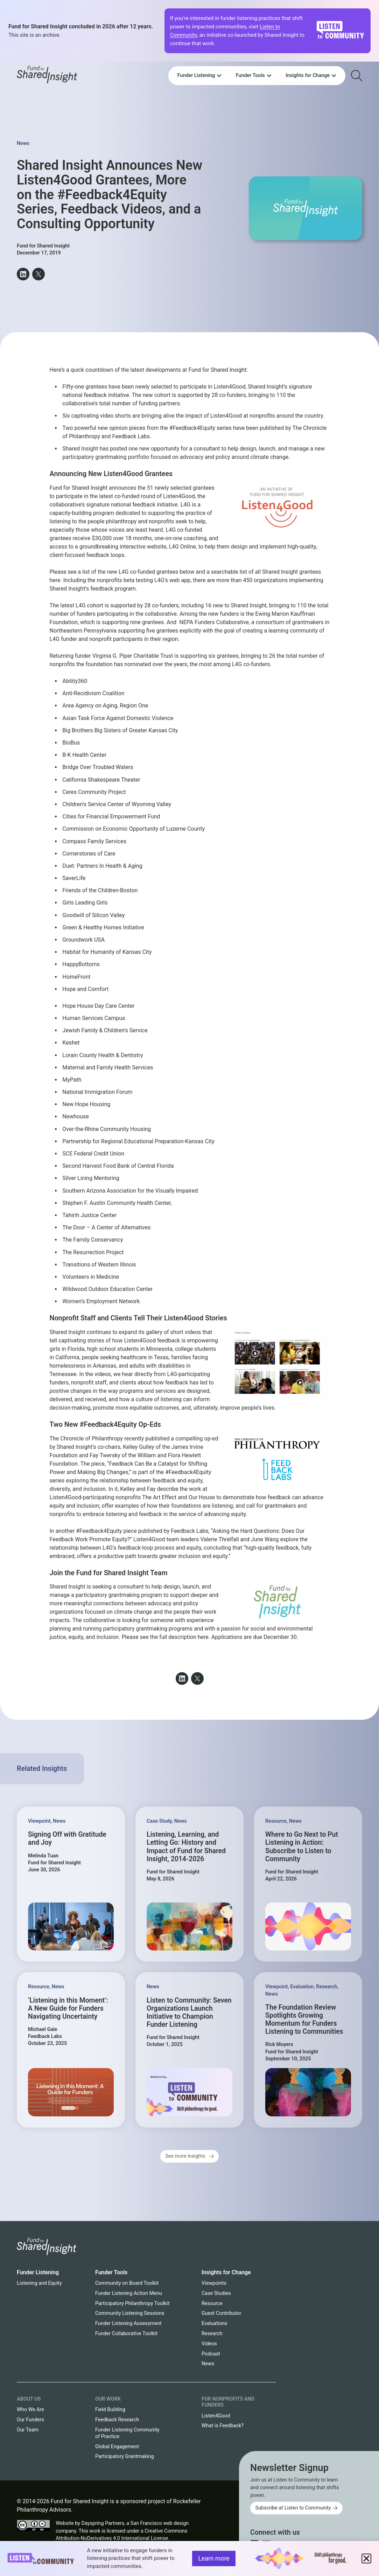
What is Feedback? (223, 2426)
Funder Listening (38, 2272)
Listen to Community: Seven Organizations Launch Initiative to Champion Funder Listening (189, 2012)
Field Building (110, 2410)
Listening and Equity (39, 2283)
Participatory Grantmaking (124, 2456)
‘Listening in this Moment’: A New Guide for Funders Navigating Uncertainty (68, 2008)
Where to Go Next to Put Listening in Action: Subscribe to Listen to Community (301, 1846)
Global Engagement (117, 2447)
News (23, 143)
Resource (276, 1821)
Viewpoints (214, 2283)
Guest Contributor (221, 2313)
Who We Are (30, 2410)
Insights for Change (226, 2272)
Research (326, 1987)
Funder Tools (111, 2272)
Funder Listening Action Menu (128, 2293)
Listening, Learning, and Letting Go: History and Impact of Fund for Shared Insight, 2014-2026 (186, 1846)
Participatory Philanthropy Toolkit (132, 2303)
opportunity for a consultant (185, 448)
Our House (202, 1497)
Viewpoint (39, 1821)
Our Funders (30, 2420)
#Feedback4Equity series (200, 428)
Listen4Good (229, 386)
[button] (23, 274)
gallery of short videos (173, 1332)
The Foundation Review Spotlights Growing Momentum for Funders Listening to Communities (304, 2019)
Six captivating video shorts (96, 415)
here (55, 580)
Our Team (27, 2430)
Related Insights (42, 1769)
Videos (209, 2344)
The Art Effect (159, 1497)
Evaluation (302, 1987)
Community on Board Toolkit (127, 2283)
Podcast (211, 2354)
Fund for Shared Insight (218, 369)
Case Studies (216, 2293)
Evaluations (214, 2323)
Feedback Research (117, 2420)
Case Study (159, 1821)
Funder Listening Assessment (128, 2323)
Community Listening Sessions (129, 2313)
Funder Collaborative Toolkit (126, 2334)
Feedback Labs (131, 436)
